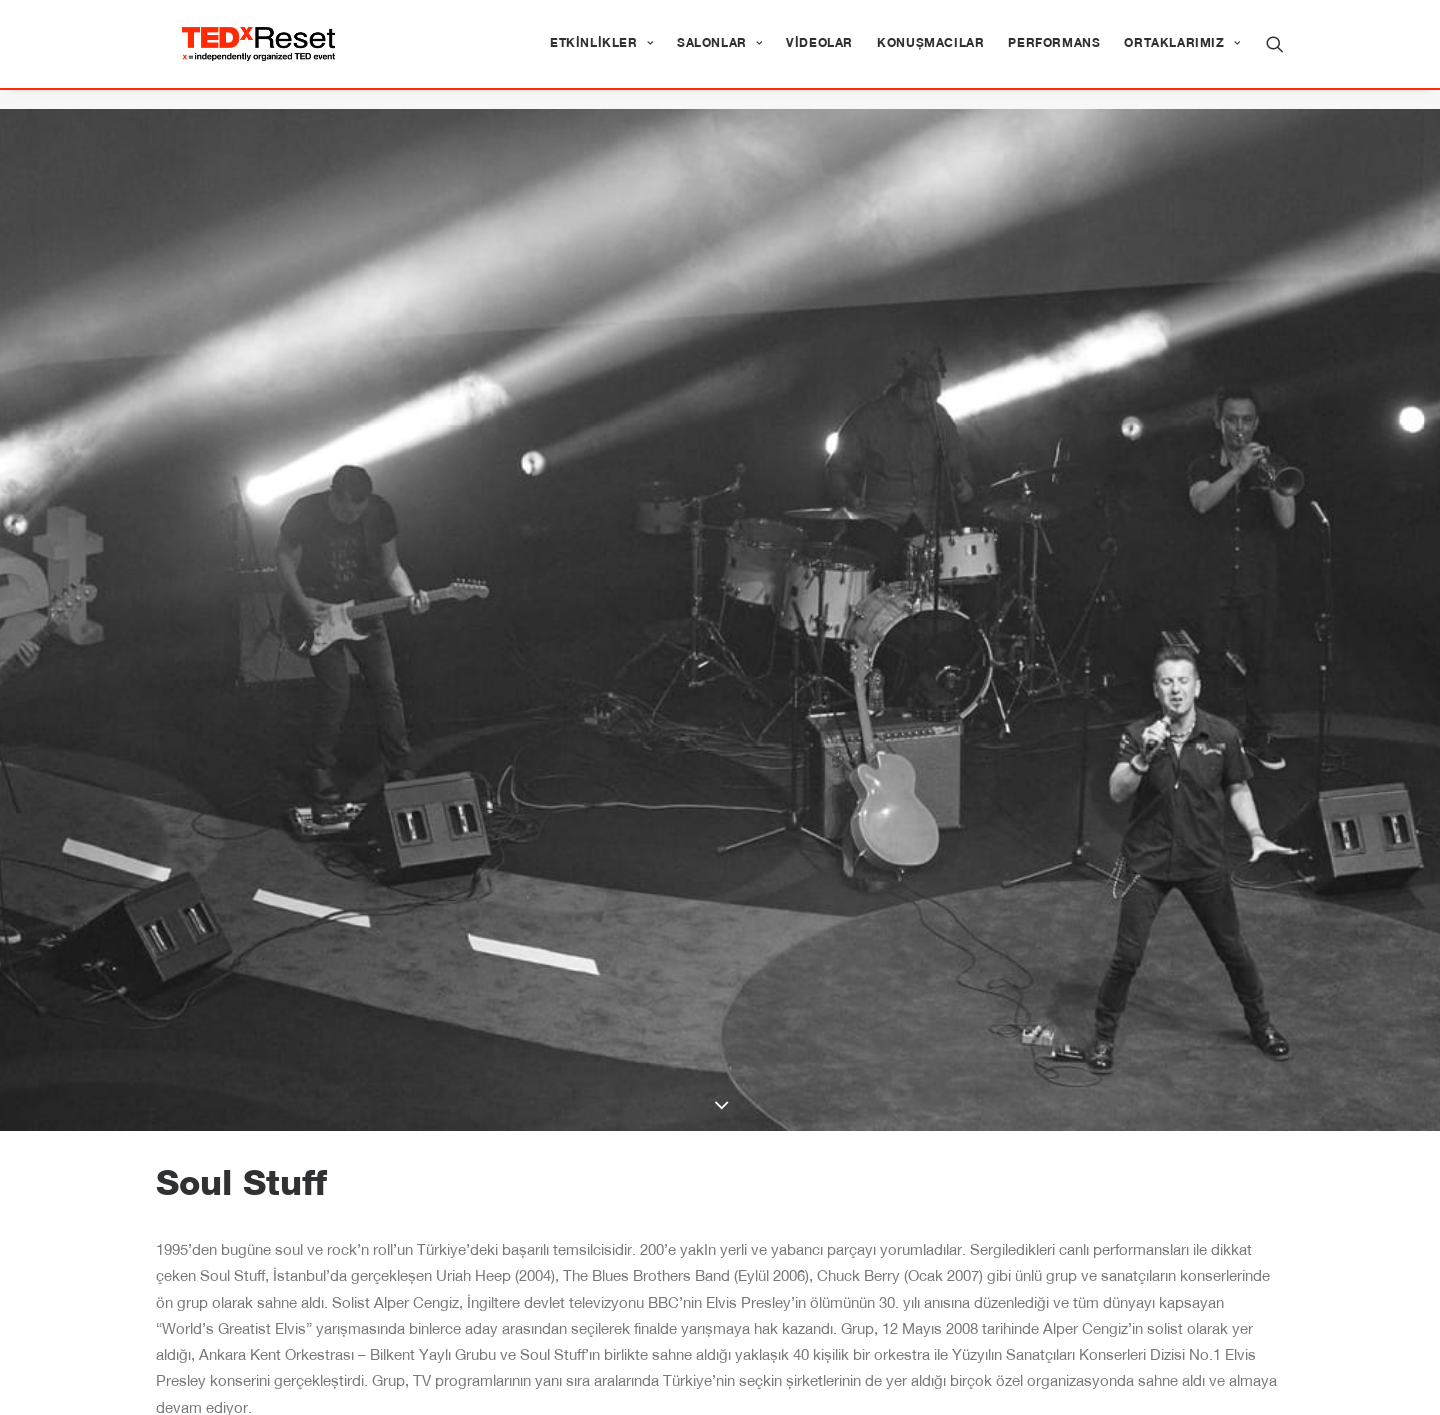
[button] (1275, 54)
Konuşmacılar (930, 54)
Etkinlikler (601, 54)
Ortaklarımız (1182, 54)
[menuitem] (601, 54)
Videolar (819, 54)
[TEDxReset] (278, 54)
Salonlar (719, 54)
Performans (1054, 54)
